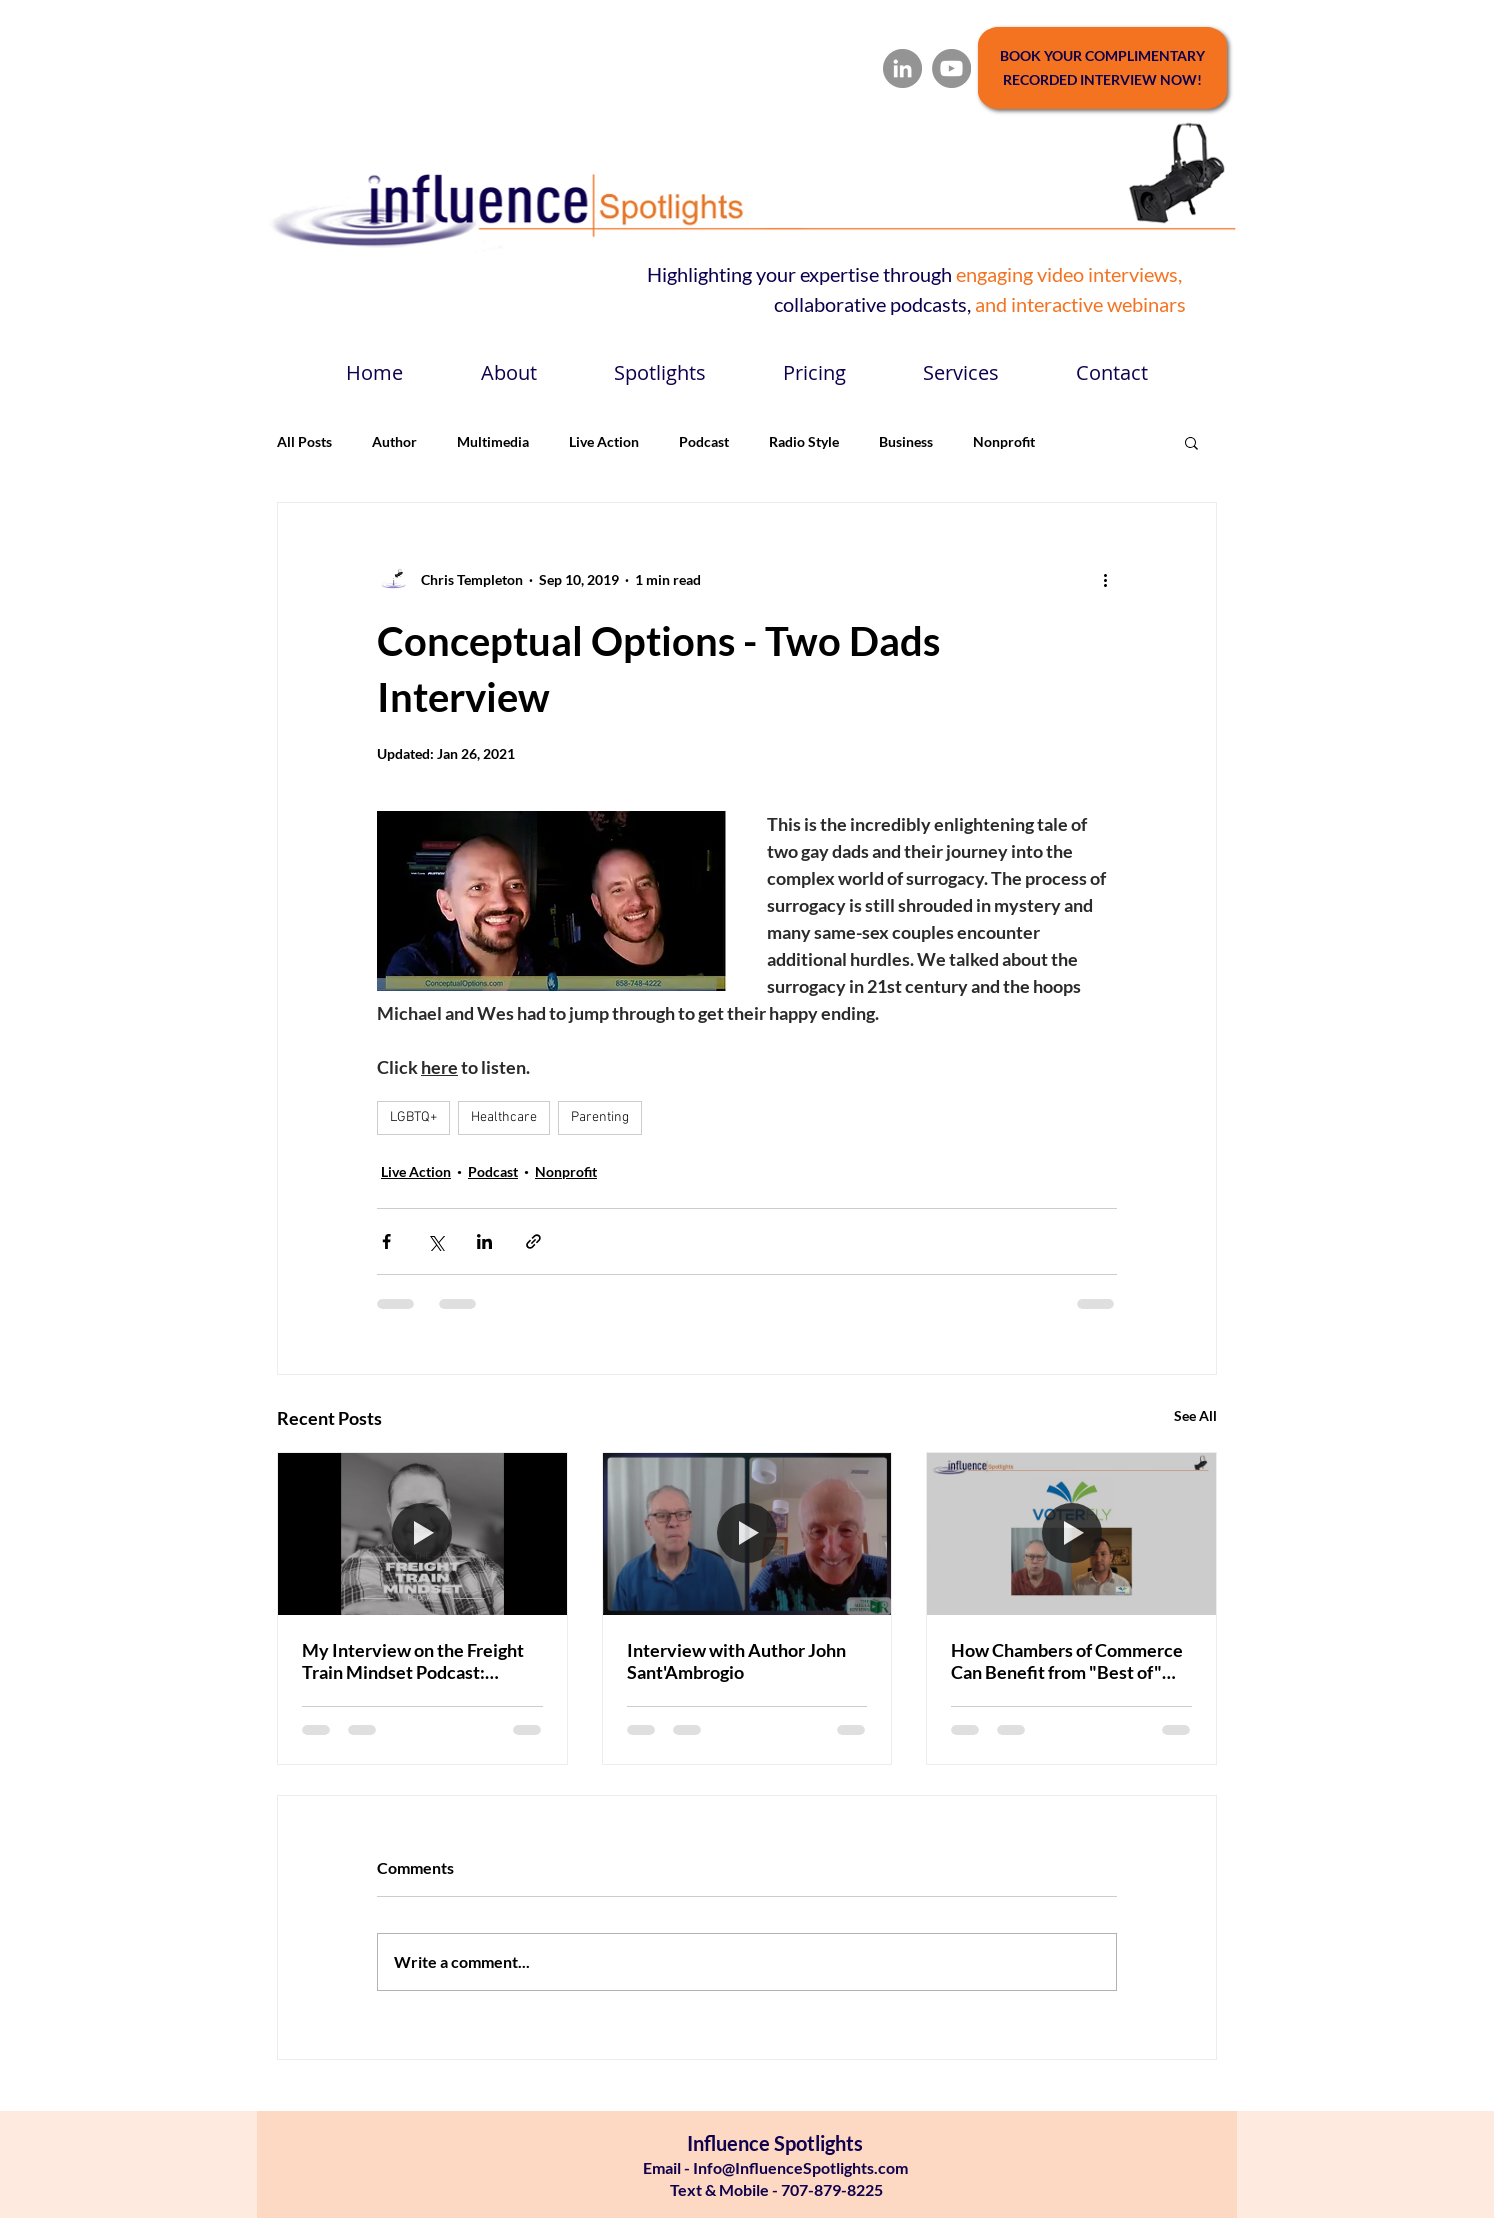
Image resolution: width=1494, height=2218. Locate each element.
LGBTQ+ (413, 1117)
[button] (1191, 442)
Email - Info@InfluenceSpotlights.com (775, 2167)
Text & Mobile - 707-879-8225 (775, 2189)
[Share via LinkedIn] (484, 1241)
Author (394, 441)
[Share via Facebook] (386, 1241)
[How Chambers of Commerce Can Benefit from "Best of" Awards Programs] (1071, 1534)
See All (1195, 1415)
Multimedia (493, 441)
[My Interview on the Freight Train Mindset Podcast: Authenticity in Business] (422, 1534)
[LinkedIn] (902, 68)
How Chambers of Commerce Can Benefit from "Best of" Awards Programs (1067, 1661)
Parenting (600, 1117)
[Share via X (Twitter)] (435, 1241)
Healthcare (504, 1117)
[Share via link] (533, 1241)
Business (906, 441)
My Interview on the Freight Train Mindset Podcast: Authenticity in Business (413, 1661)
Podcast (704, 441)
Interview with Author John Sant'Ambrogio (736, 1661)
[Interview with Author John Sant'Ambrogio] (747, 1534)
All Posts (304, 441)
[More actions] (1105, 579)
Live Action (604, 441)
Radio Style (804, 441)
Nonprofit (1004, 441)
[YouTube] (951, 68)
